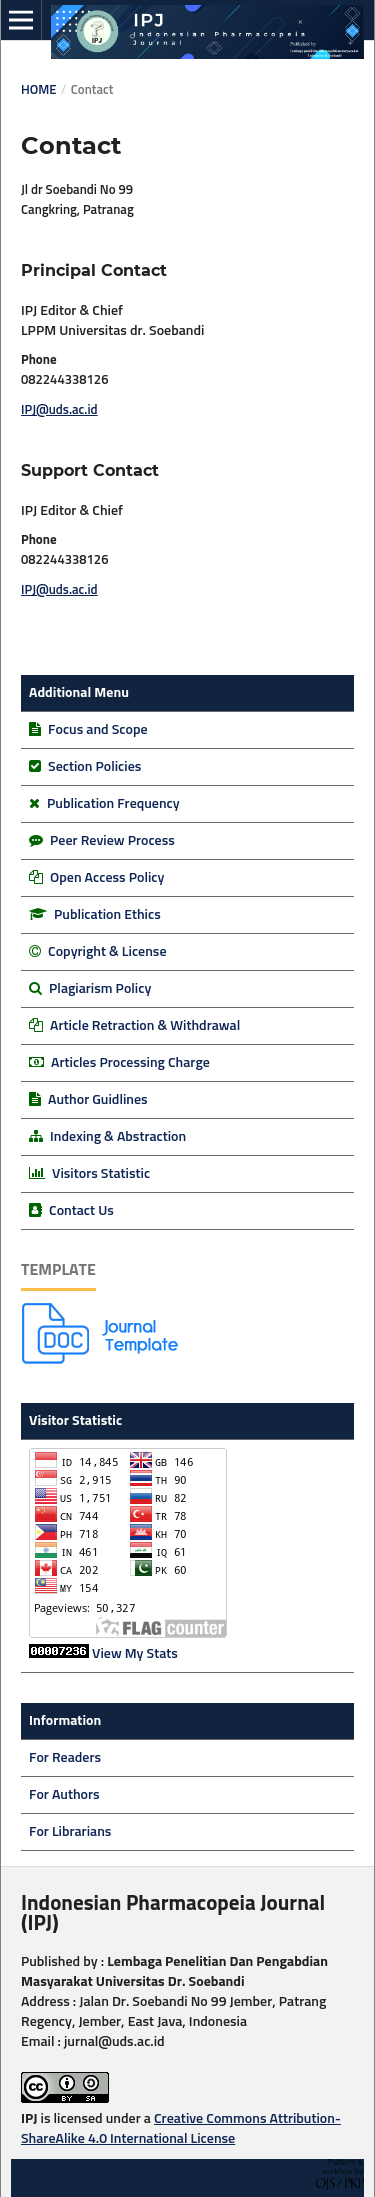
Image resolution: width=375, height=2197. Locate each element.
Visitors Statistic (101, 1174)
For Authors (64, 1795)
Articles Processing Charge (129, 1063)
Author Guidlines (98, 1100)
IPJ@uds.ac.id (59, 410)
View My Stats (135, 1654)
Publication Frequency (113, 804)
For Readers (65, 1758)
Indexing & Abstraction (118, 1137)
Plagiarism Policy (100, 989)
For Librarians (70, 1832)
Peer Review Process (112, 841)
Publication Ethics (107, 915)
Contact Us (81, 1211)
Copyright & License (107, 952)
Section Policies (94, 767)
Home (39, 90)
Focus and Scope (97, 730)
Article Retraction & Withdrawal (145, 1026)
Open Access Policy (107, 878)
